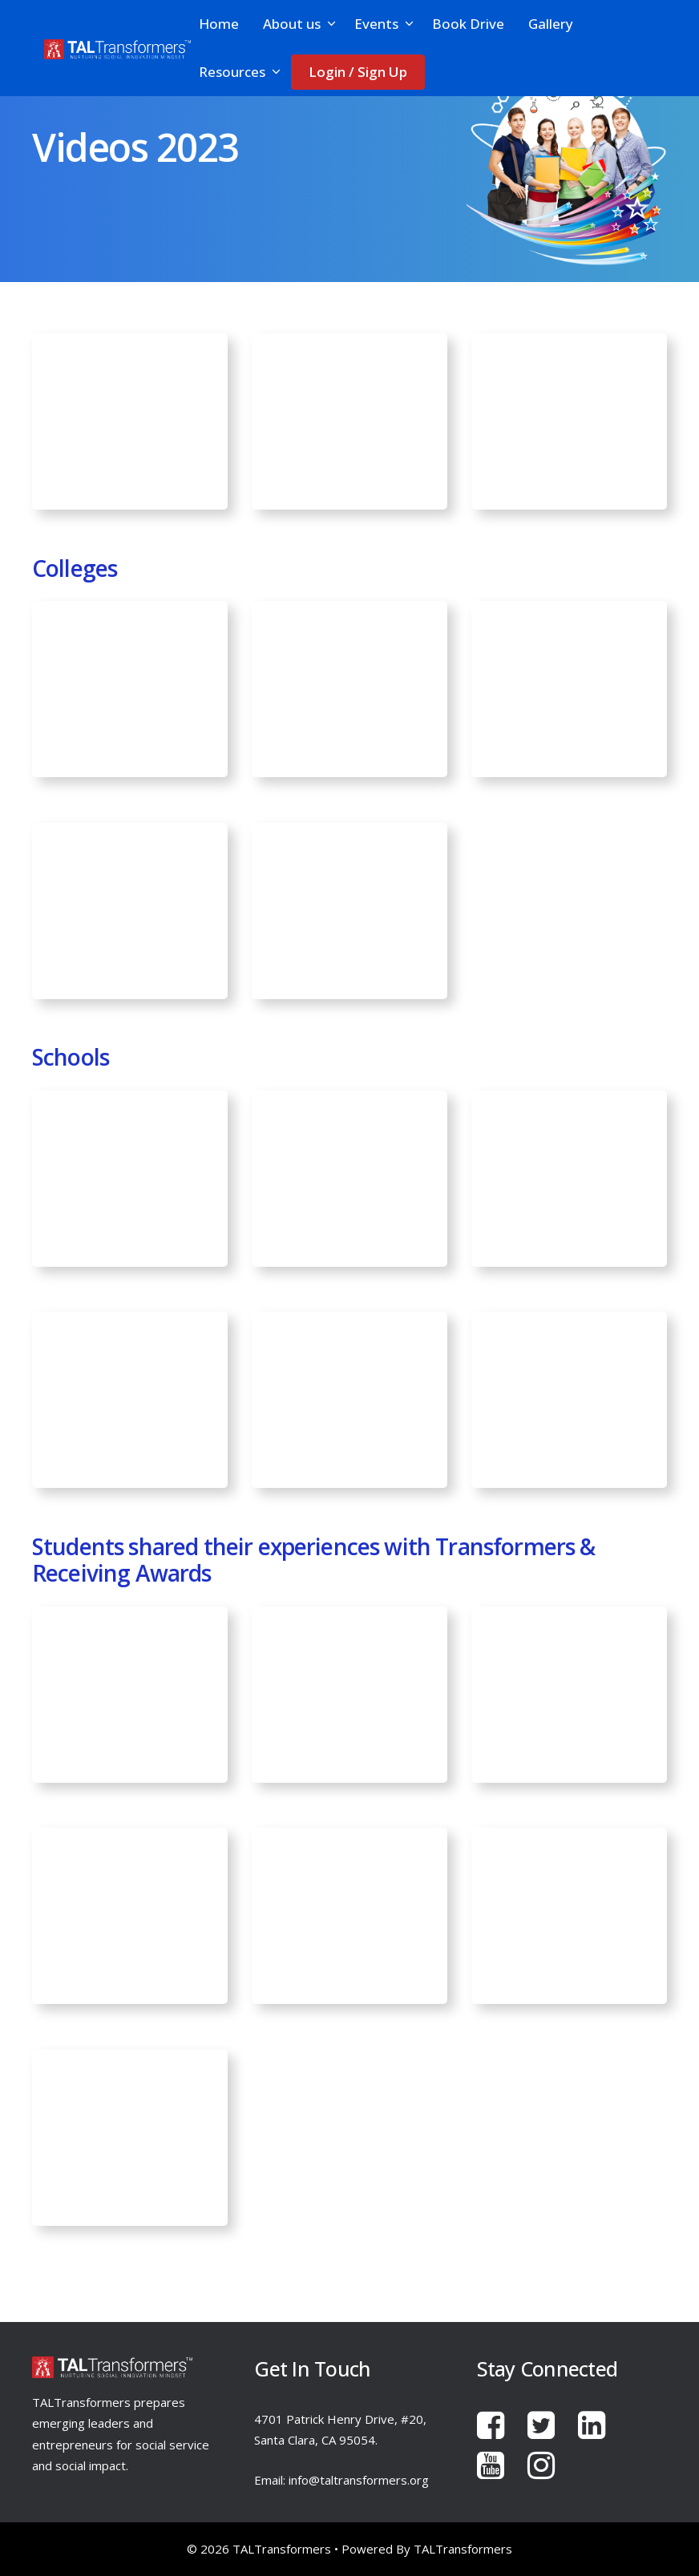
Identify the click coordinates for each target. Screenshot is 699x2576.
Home (219, 23)
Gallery (550, 23)
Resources (241, 72)
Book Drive (468, 23)
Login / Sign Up (358, 71)
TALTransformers (463, 2549)
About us (300, 24)
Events (385, 24)
